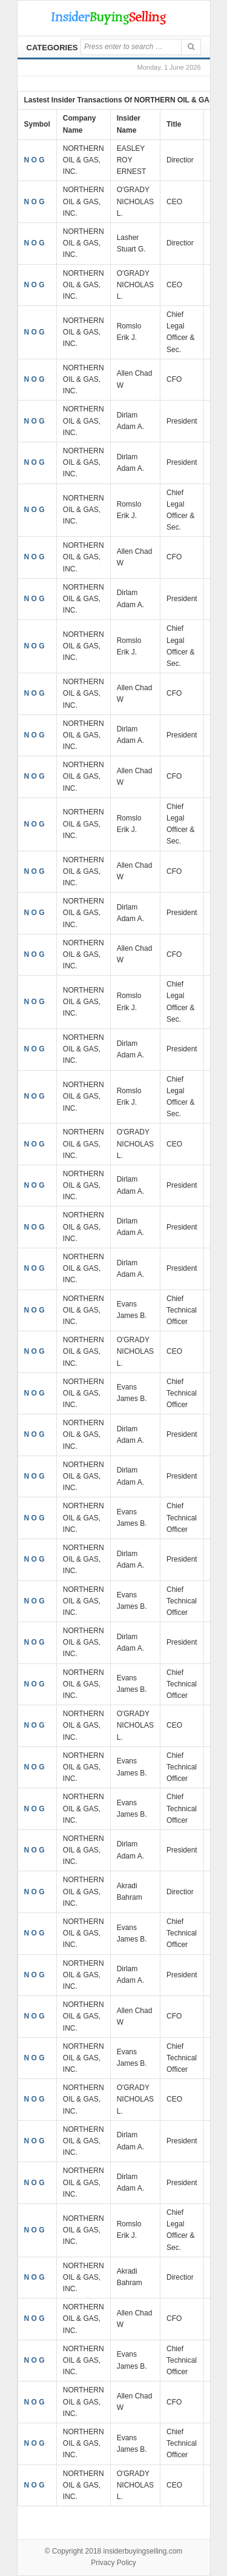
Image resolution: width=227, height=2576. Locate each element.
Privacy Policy (113, 2562)
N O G (34, 160)
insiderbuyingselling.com (143, 2551)
